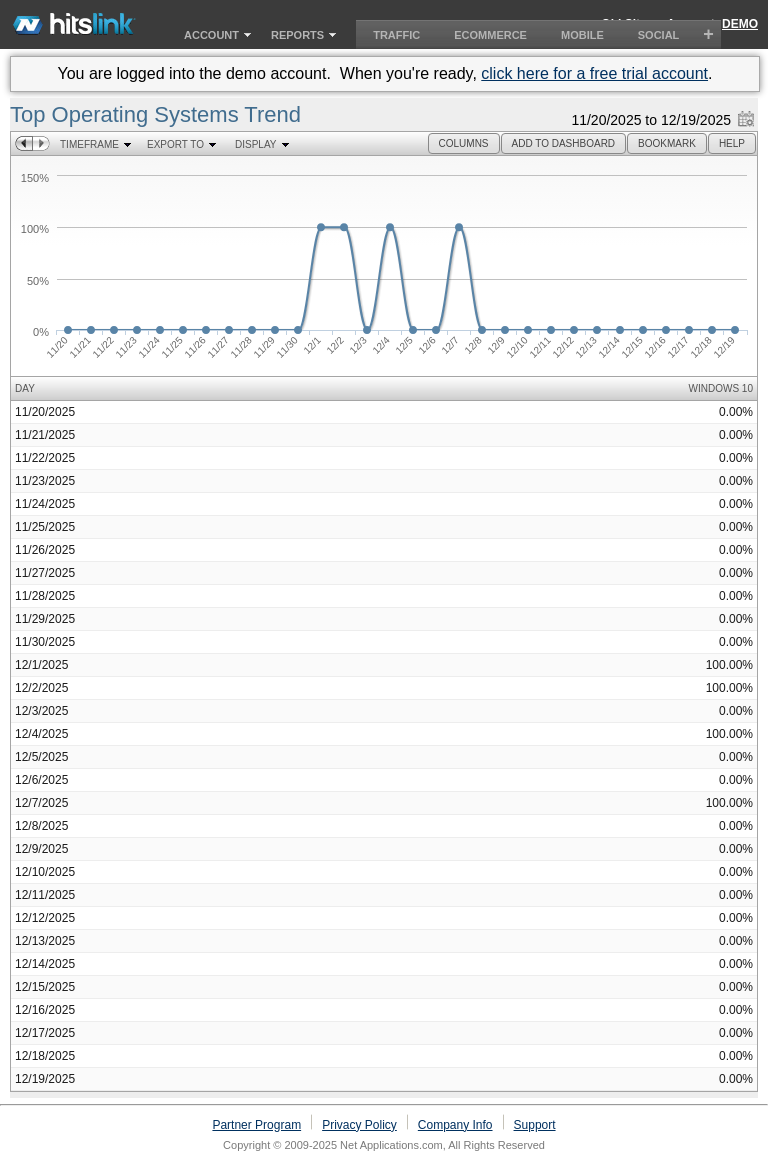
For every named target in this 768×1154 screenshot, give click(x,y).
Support (535, 1125)
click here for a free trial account (594, 73)
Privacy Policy (359, 1125)
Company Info (455, 1125)
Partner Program (256, 1125)
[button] (464, 143)
